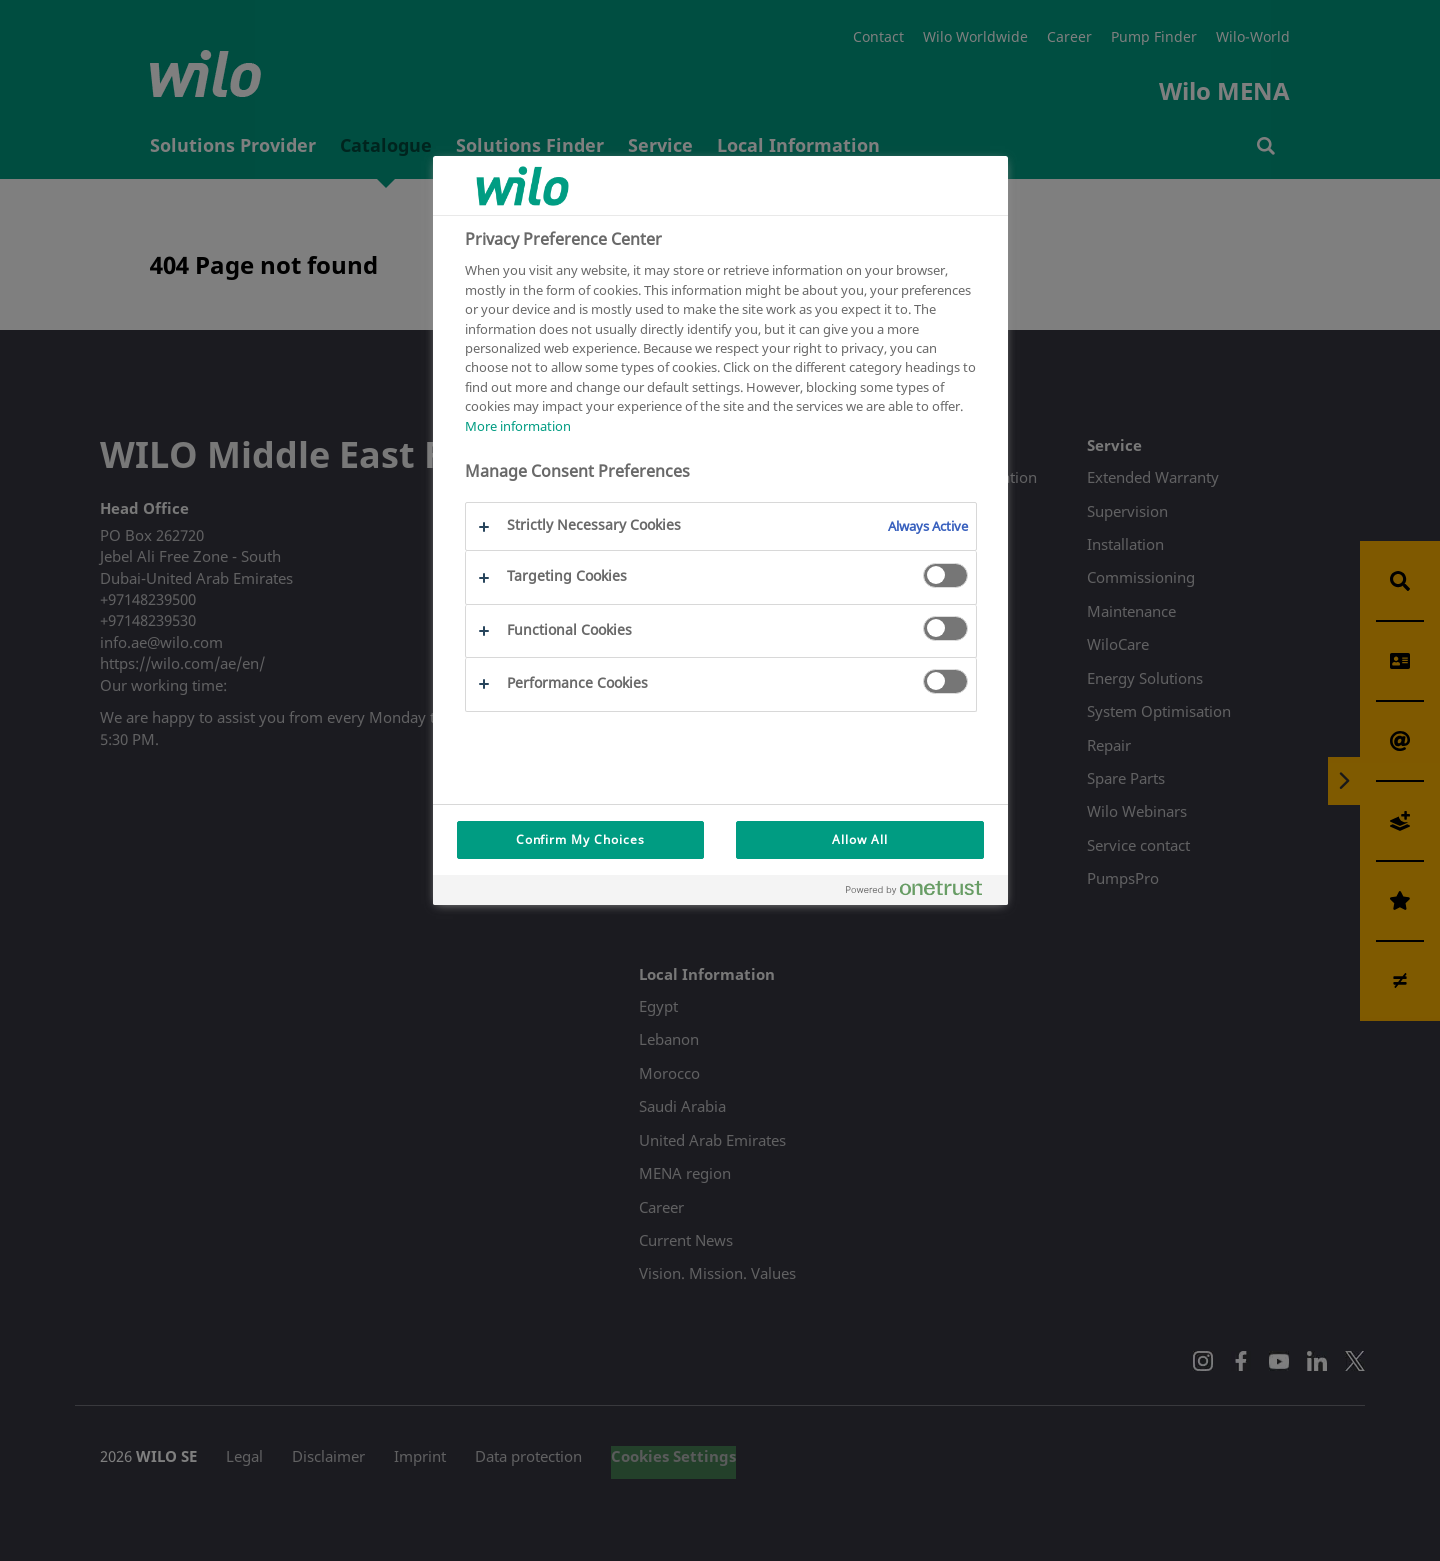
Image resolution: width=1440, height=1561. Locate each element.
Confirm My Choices (580, 839)
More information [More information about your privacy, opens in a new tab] (518, 426)
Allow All (860, 839)
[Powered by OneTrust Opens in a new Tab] (922, 892)
